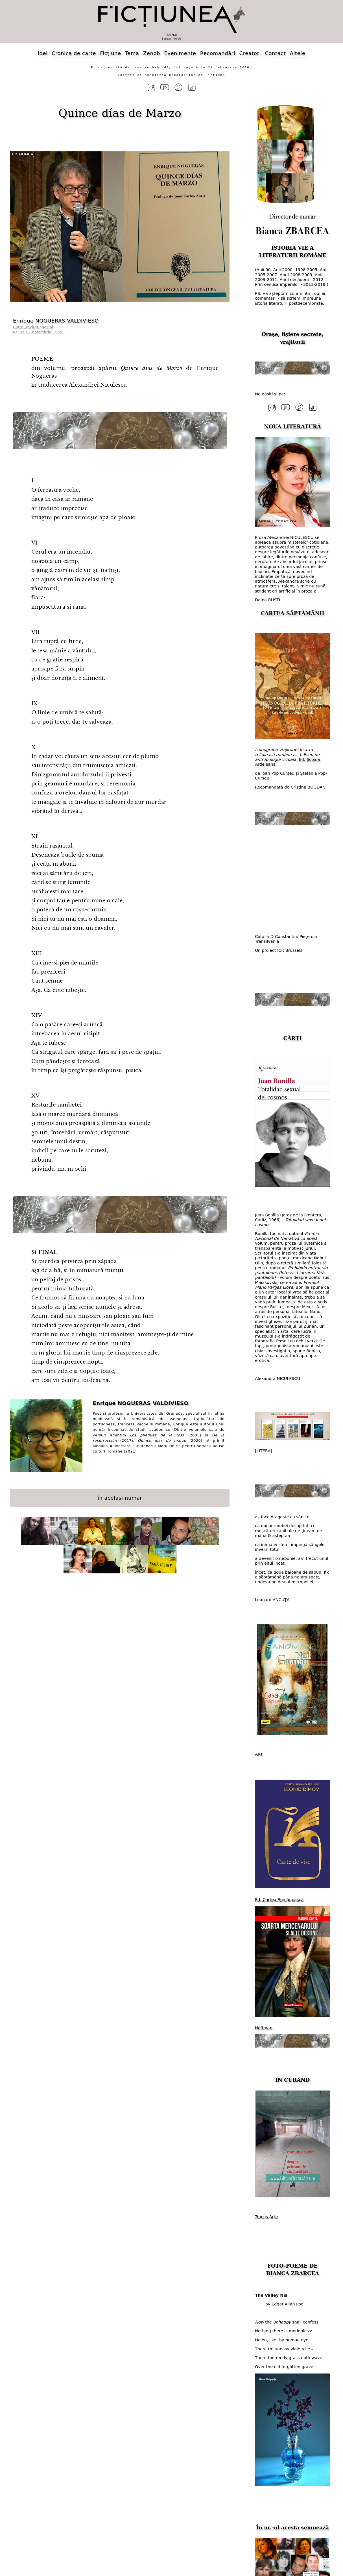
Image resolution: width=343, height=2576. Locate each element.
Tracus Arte (266, 2216)
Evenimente (180, 53)
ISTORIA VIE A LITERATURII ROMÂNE (292, 251)
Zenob (151, 53)
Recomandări (217, 53)
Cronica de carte (74, 53)
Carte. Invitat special (33, 326)
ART (259, 1753)
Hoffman (263, 2027)
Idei (43, 53)
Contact (275, 53)
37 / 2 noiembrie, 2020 (42, 332)
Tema (132, 53)
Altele (297, 53)
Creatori (250, 53)
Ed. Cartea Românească (279, 1899)
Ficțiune (110, 53)
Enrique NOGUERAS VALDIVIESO (56, 320)
